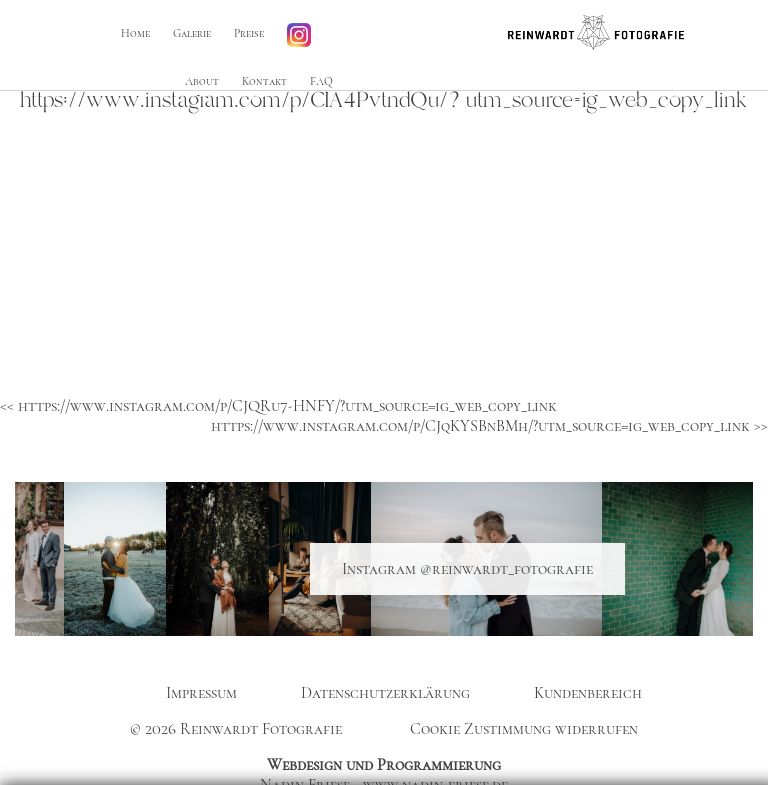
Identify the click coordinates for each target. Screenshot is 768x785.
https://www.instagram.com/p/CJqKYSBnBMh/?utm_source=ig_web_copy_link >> (489, 426)
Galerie (191, 34)
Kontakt (264, 81)
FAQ (321, 81)
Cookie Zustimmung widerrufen (524, 729)
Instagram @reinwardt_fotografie (467, 569)
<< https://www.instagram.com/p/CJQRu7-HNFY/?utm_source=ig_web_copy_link (278, 406)
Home (134, 34)
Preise (248, 34)
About (202, 81)
